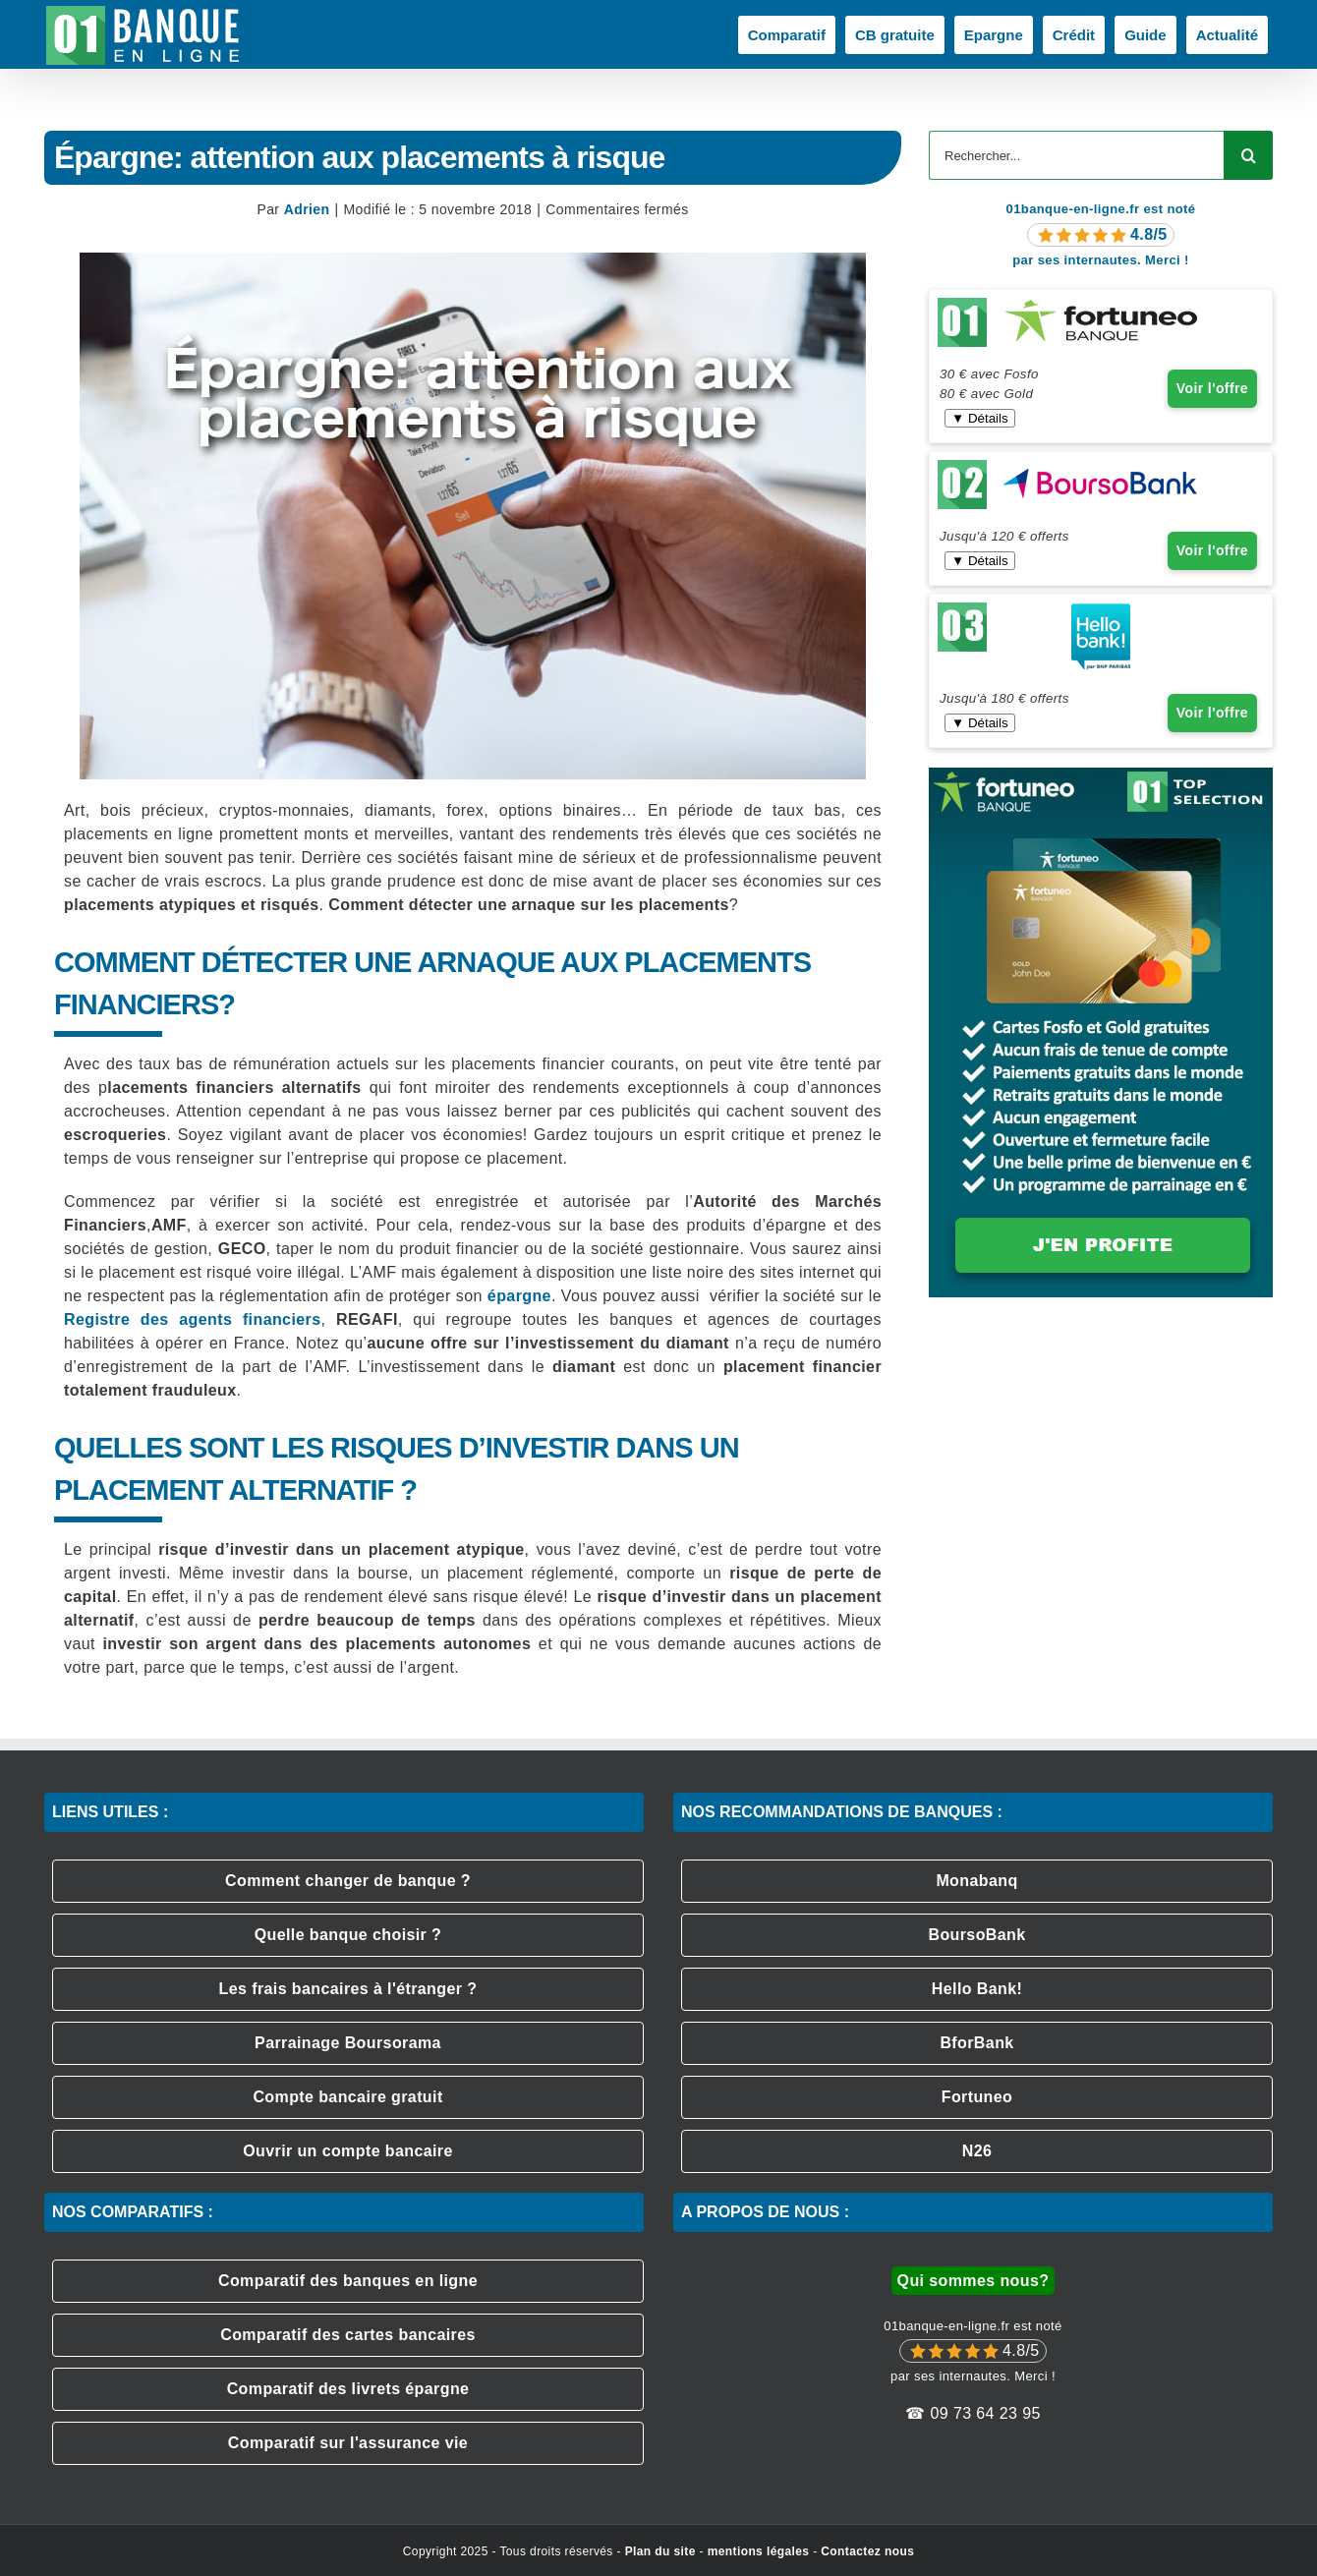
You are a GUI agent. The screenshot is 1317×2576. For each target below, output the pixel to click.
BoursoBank (976, 1934)
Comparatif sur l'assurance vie (348, 2442)
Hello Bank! (977, 1988)
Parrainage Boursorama (348, 2042)
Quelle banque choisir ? (348, 1934)
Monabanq (976, 1880)
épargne (519, 1296)
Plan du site (660, 2551)
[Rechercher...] (1076, 155)
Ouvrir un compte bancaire (348, 2151)
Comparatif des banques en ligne (348, 2280)
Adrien (307, 209)
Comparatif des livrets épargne (348, 2388)
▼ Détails (979, 418)
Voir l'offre (1212, 388)
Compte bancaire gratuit (347, 2097)
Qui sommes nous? (973, 2280)
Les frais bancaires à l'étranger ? (348, 1988)
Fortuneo (977, 2097)
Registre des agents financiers (192, 1319)
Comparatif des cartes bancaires (348, 2334)
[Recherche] (1248, 155)
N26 (977, 2151)
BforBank (976, 2042)
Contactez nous (867, 2551)
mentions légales (759, 2551)
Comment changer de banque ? (348, 1880)
